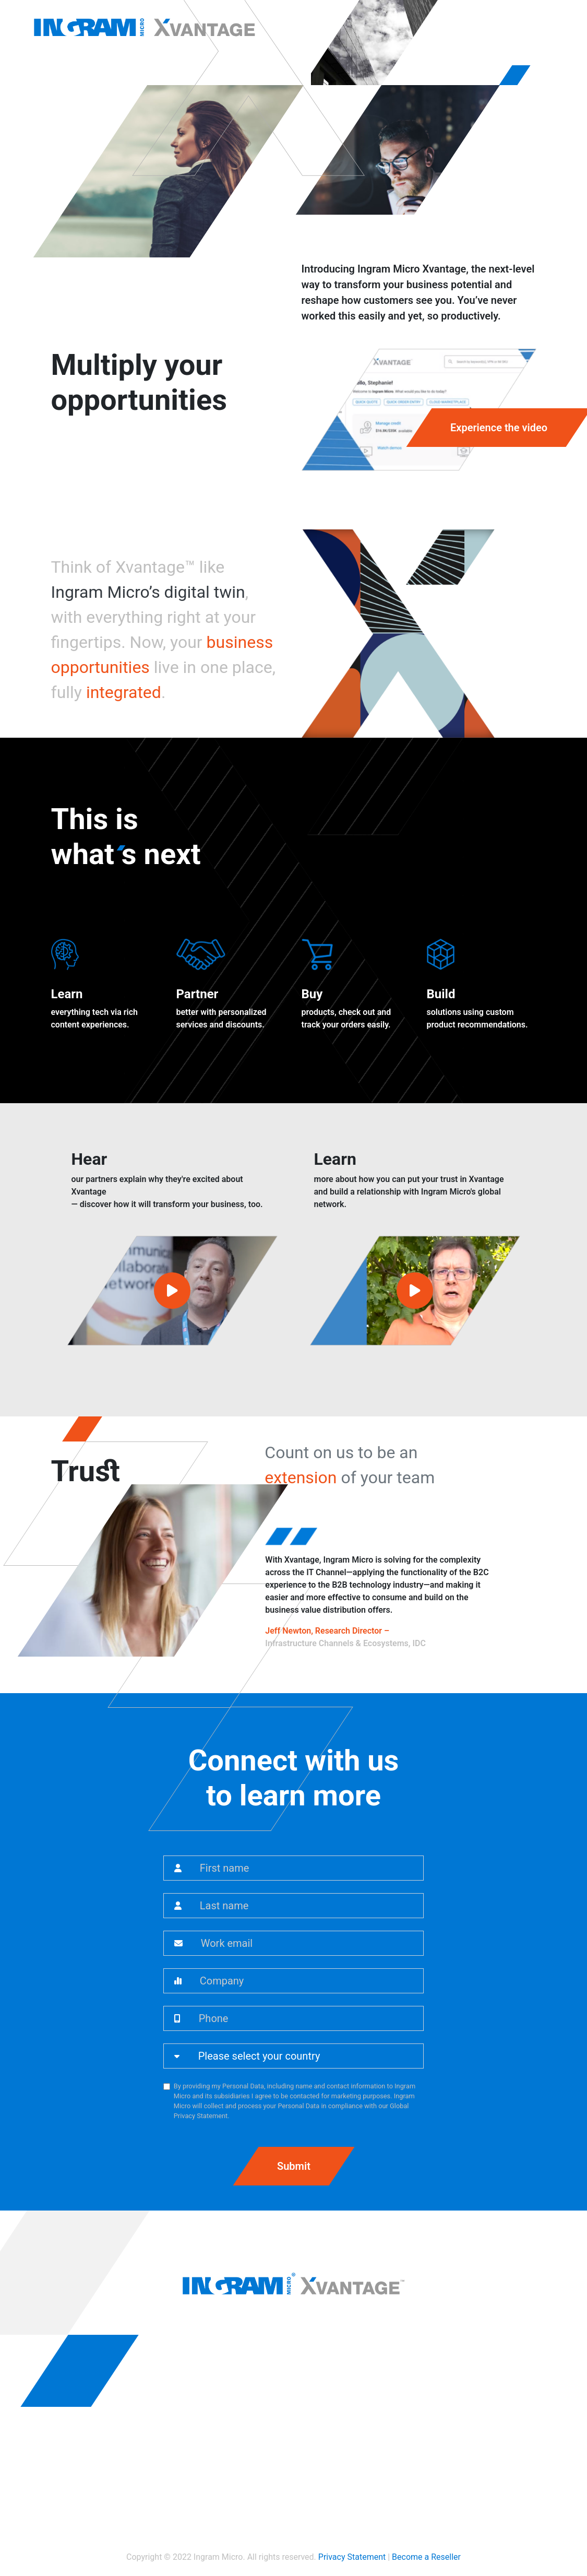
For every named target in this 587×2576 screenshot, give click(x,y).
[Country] (306, 2056)
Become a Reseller (426, 2557)
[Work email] (308, 1943)
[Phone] (307, 2018)
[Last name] (307, 1905)
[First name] (307, 1868)
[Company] (307, 1980)
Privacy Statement (352, 2557)
